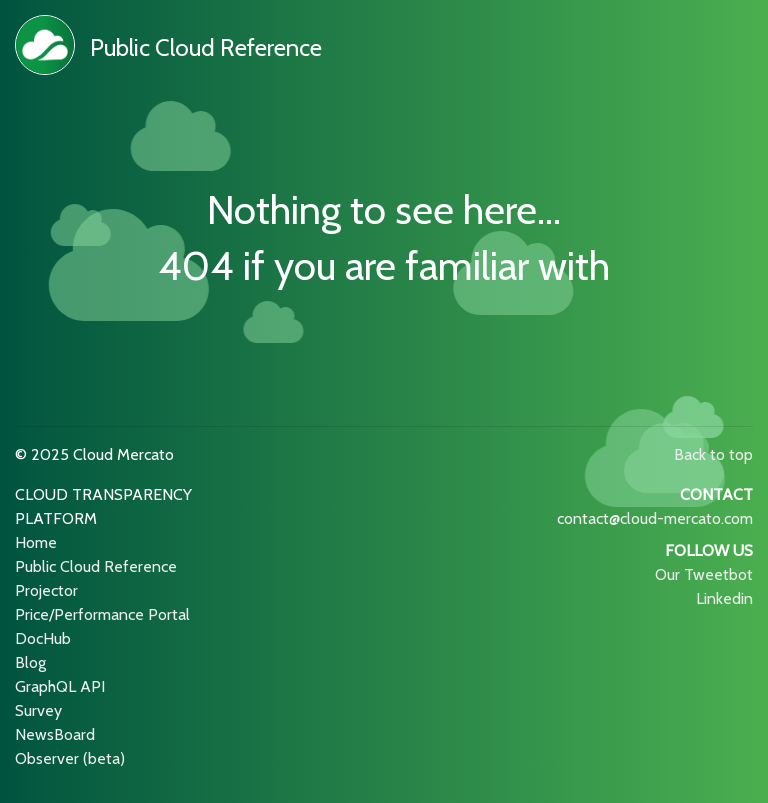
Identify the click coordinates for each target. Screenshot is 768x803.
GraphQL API (60, 686)
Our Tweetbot (704, 574)
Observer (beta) (70, 758)
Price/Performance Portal (102, 614)
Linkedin (724, 598)
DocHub (43, 638)
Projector (46, 590)
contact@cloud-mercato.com (655, 518)
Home (36, 542)
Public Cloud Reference (206, 47)
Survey (38, 710)
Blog (30, 662)
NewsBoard (55, 734)
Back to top (713, 454)
